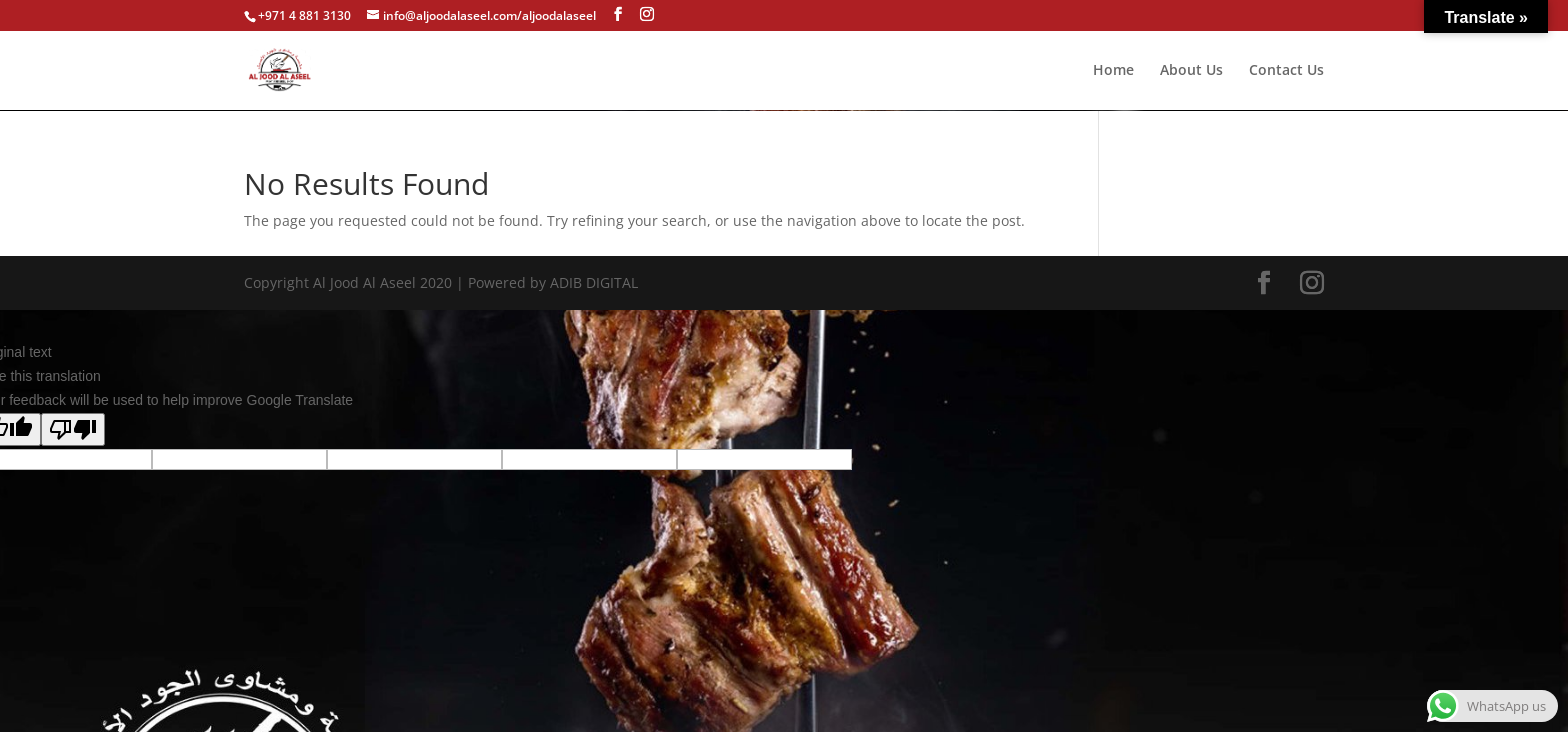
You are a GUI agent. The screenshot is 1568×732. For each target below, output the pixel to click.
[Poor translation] (73, 429)
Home (1113, 71)
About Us (1191, 71)
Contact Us (1286, 71)
